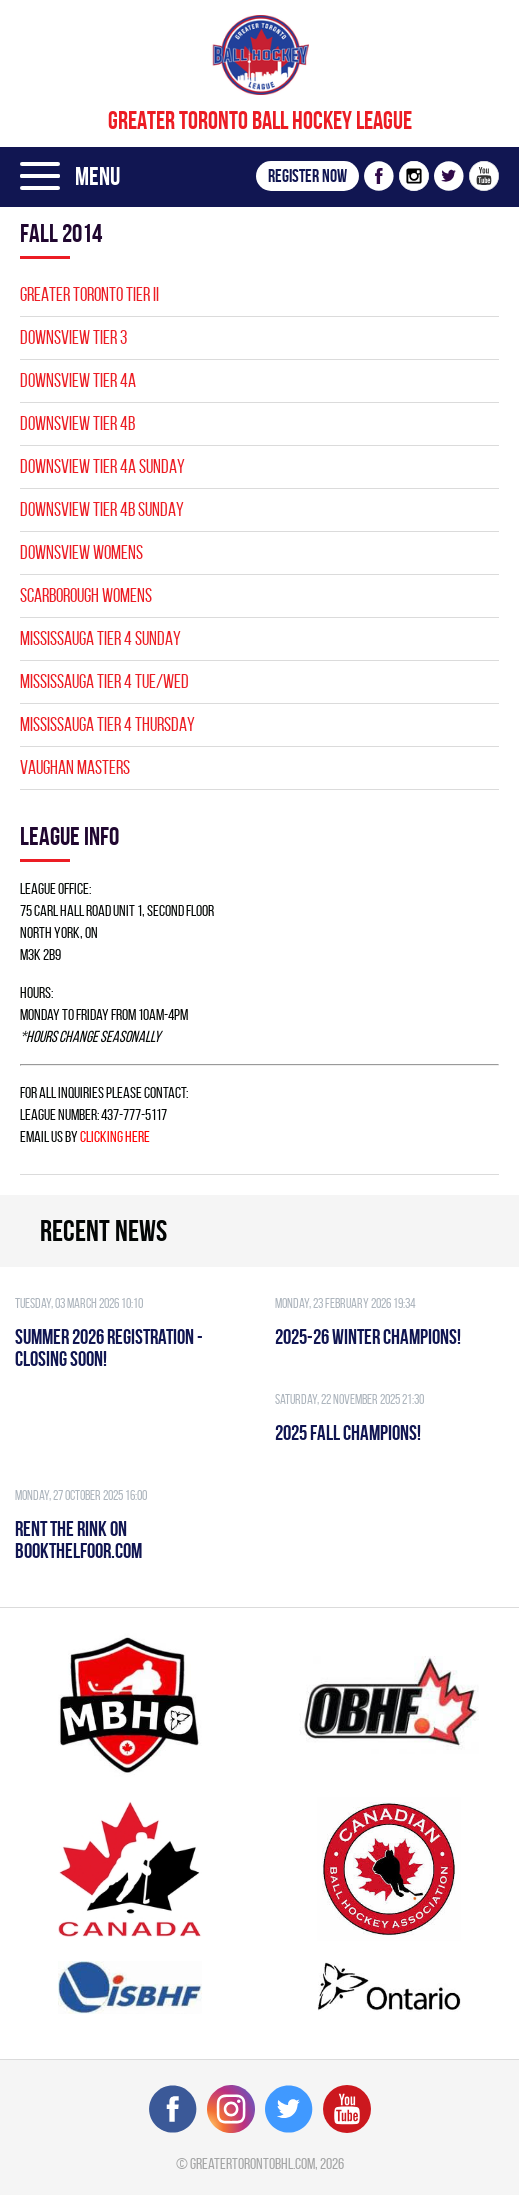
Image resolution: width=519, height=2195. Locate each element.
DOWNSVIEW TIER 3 (73, 337)
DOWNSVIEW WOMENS (81, 552)
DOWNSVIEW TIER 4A (78, 380)
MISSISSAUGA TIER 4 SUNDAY (100, 638)
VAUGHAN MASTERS (75, 767)
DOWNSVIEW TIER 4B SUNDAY (102, 509)
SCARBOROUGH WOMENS (86, 595)
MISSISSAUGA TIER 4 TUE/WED (104, 681)
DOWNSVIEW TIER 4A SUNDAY (102, 466)
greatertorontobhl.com (252, 2163)
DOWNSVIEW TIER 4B (77, 423)
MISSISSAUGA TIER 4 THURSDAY (107, 724)
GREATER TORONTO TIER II (89, 294)
